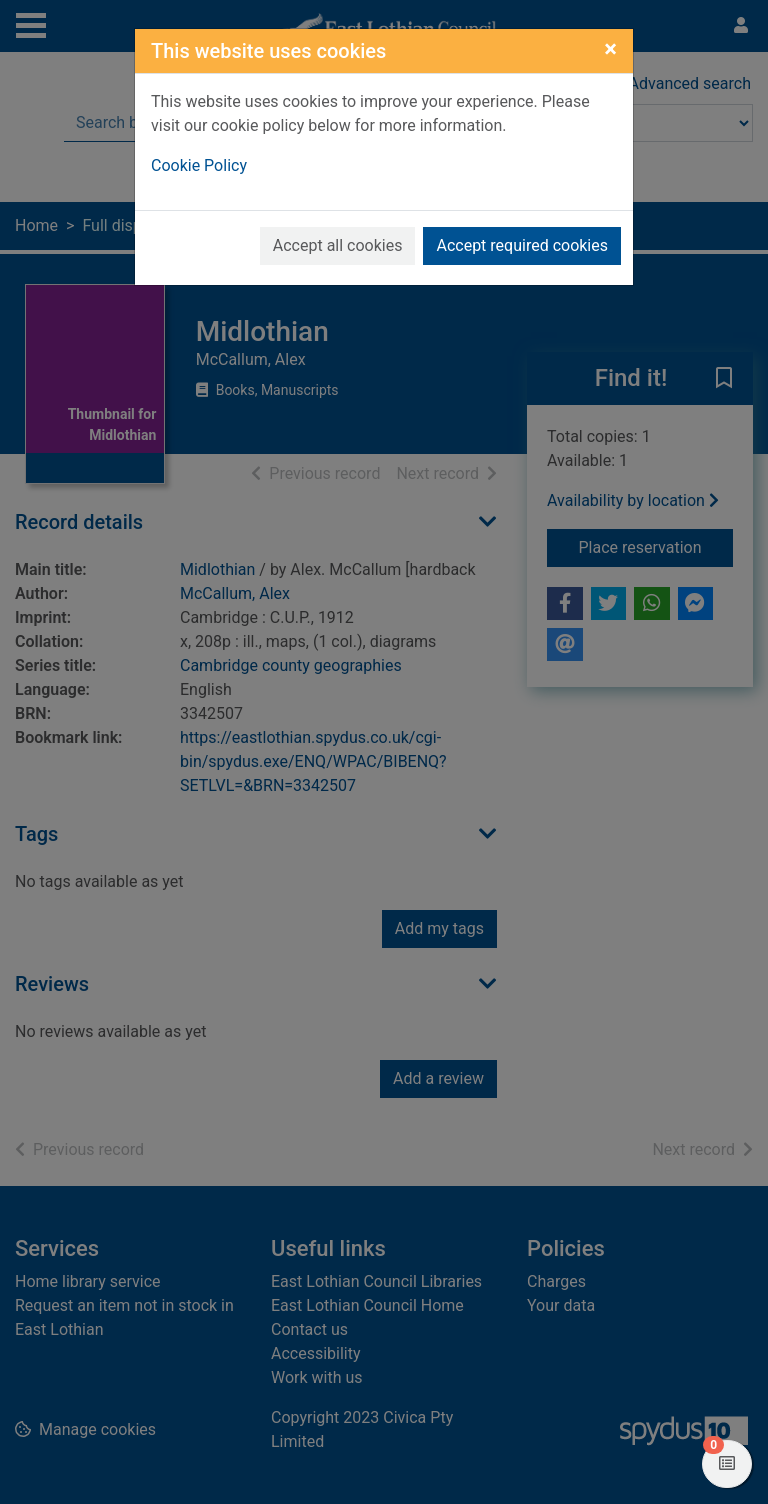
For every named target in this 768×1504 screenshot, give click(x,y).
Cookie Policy (199, 165)
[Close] (610, 49)
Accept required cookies (522, 245)
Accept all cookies (338, 245)
